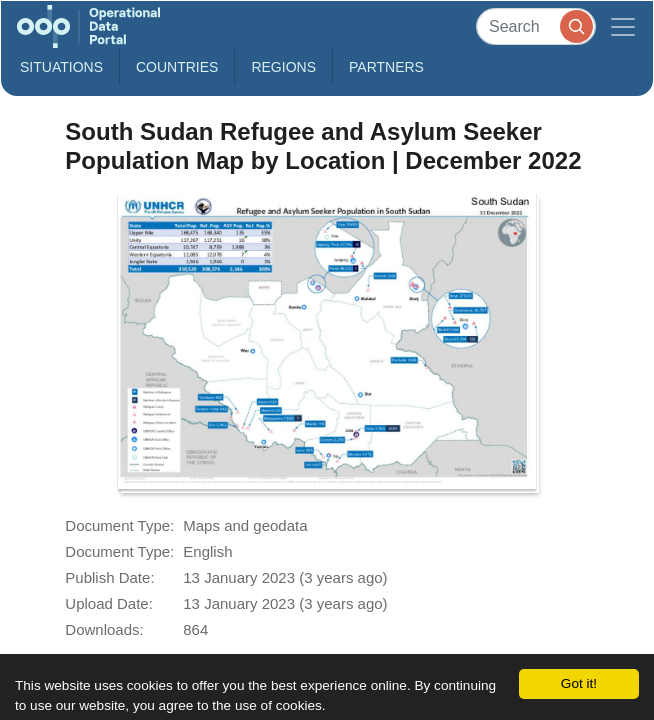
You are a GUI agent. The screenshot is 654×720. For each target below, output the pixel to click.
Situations (61, 67)
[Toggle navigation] (623, 26)
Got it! (579, 683)
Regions (283, 67)
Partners (386, 67)
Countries (177, 67)
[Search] (536, 26)
